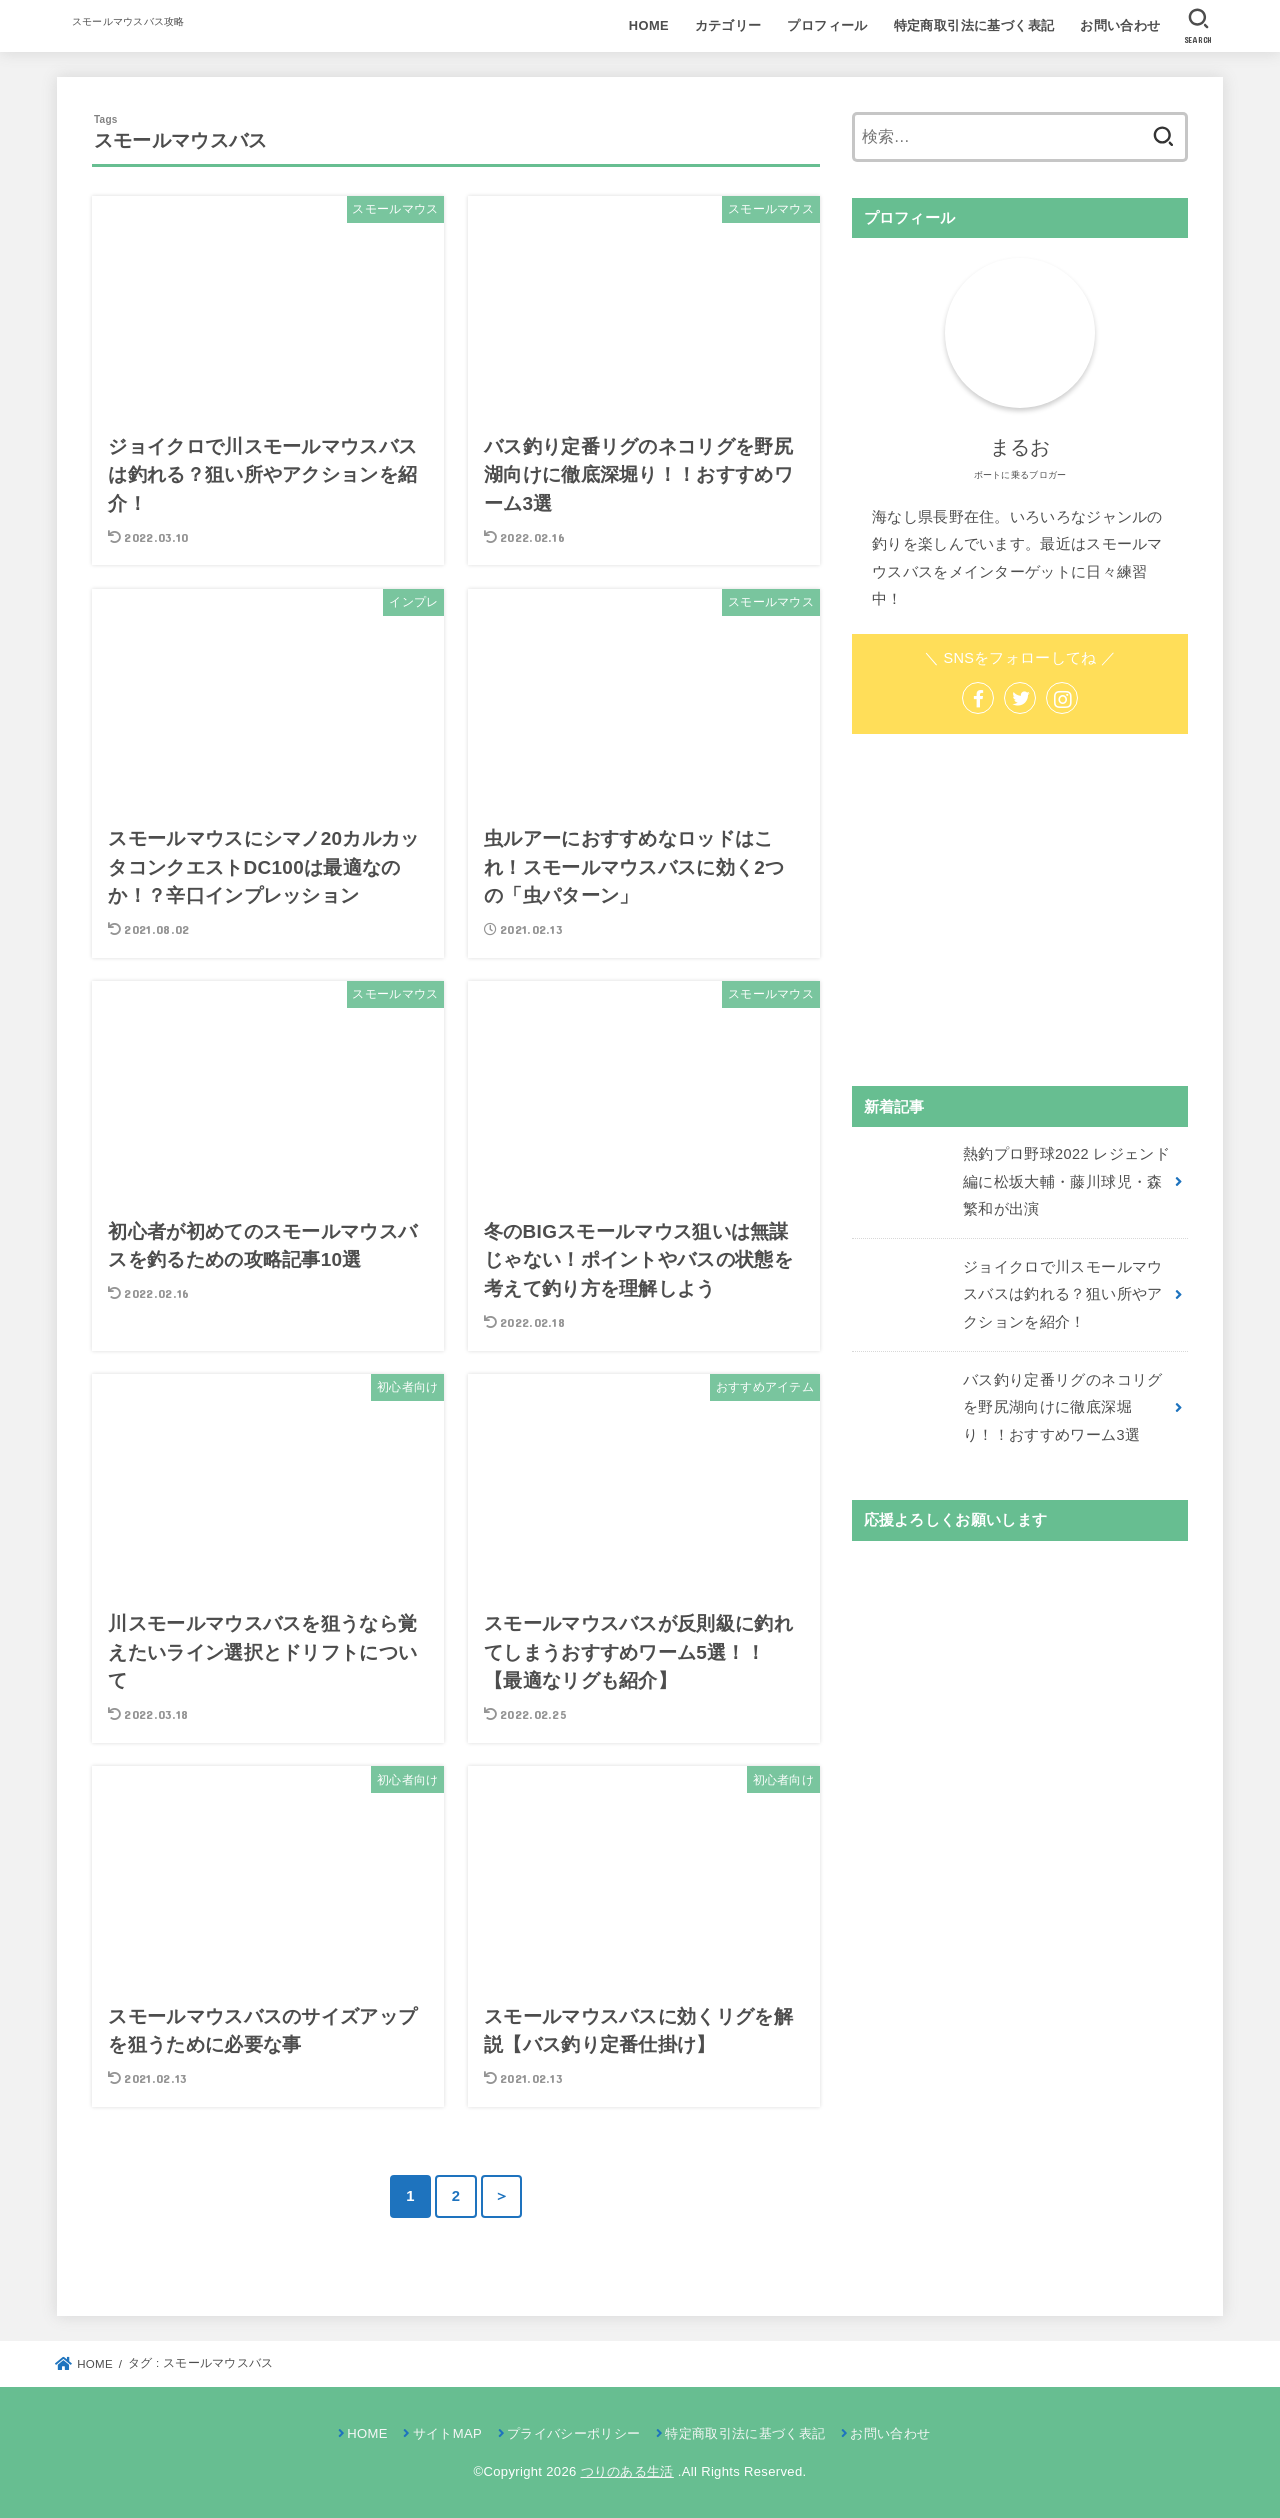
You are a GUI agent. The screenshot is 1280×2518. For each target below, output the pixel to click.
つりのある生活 (627, 2471)
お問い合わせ (1120, 25)
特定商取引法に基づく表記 (974, 25)
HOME (649, 25)
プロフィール (827, 25)
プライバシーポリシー (573, 2433)
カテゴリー (728, 25)
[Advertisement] (1020, 910)
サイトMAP (447, 2433)
